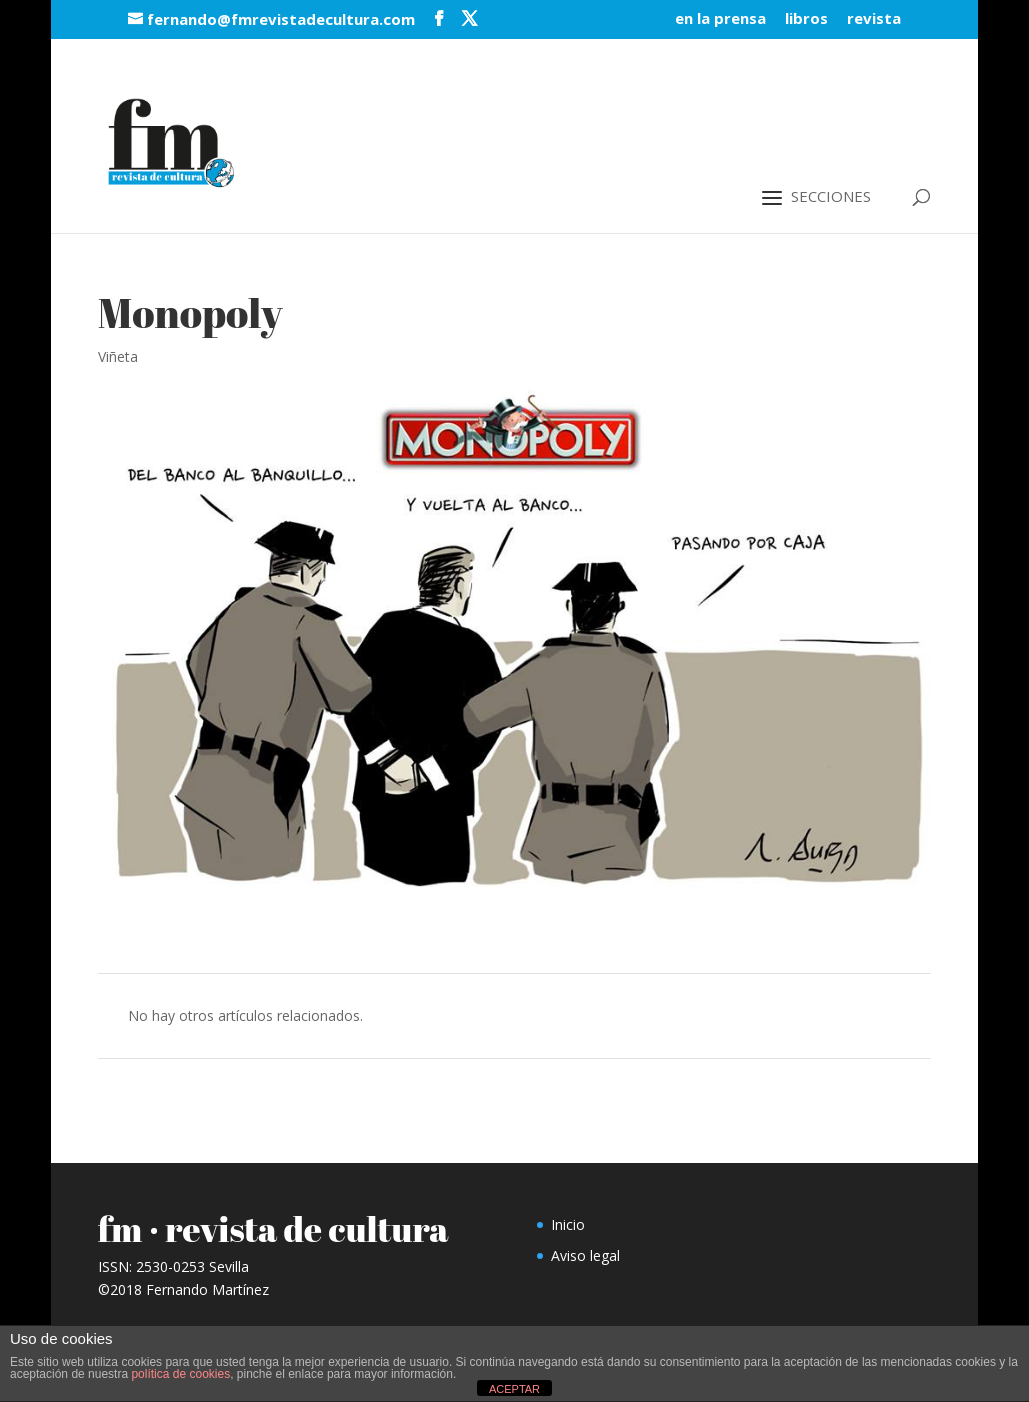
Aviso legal (585, 1255)
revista (874, 19)
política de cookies (180, 1374)
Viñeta (118, 356)
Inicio (568, 1224)
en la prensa (720, 19)
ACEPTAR (514, 1389)
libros (806, 19)
